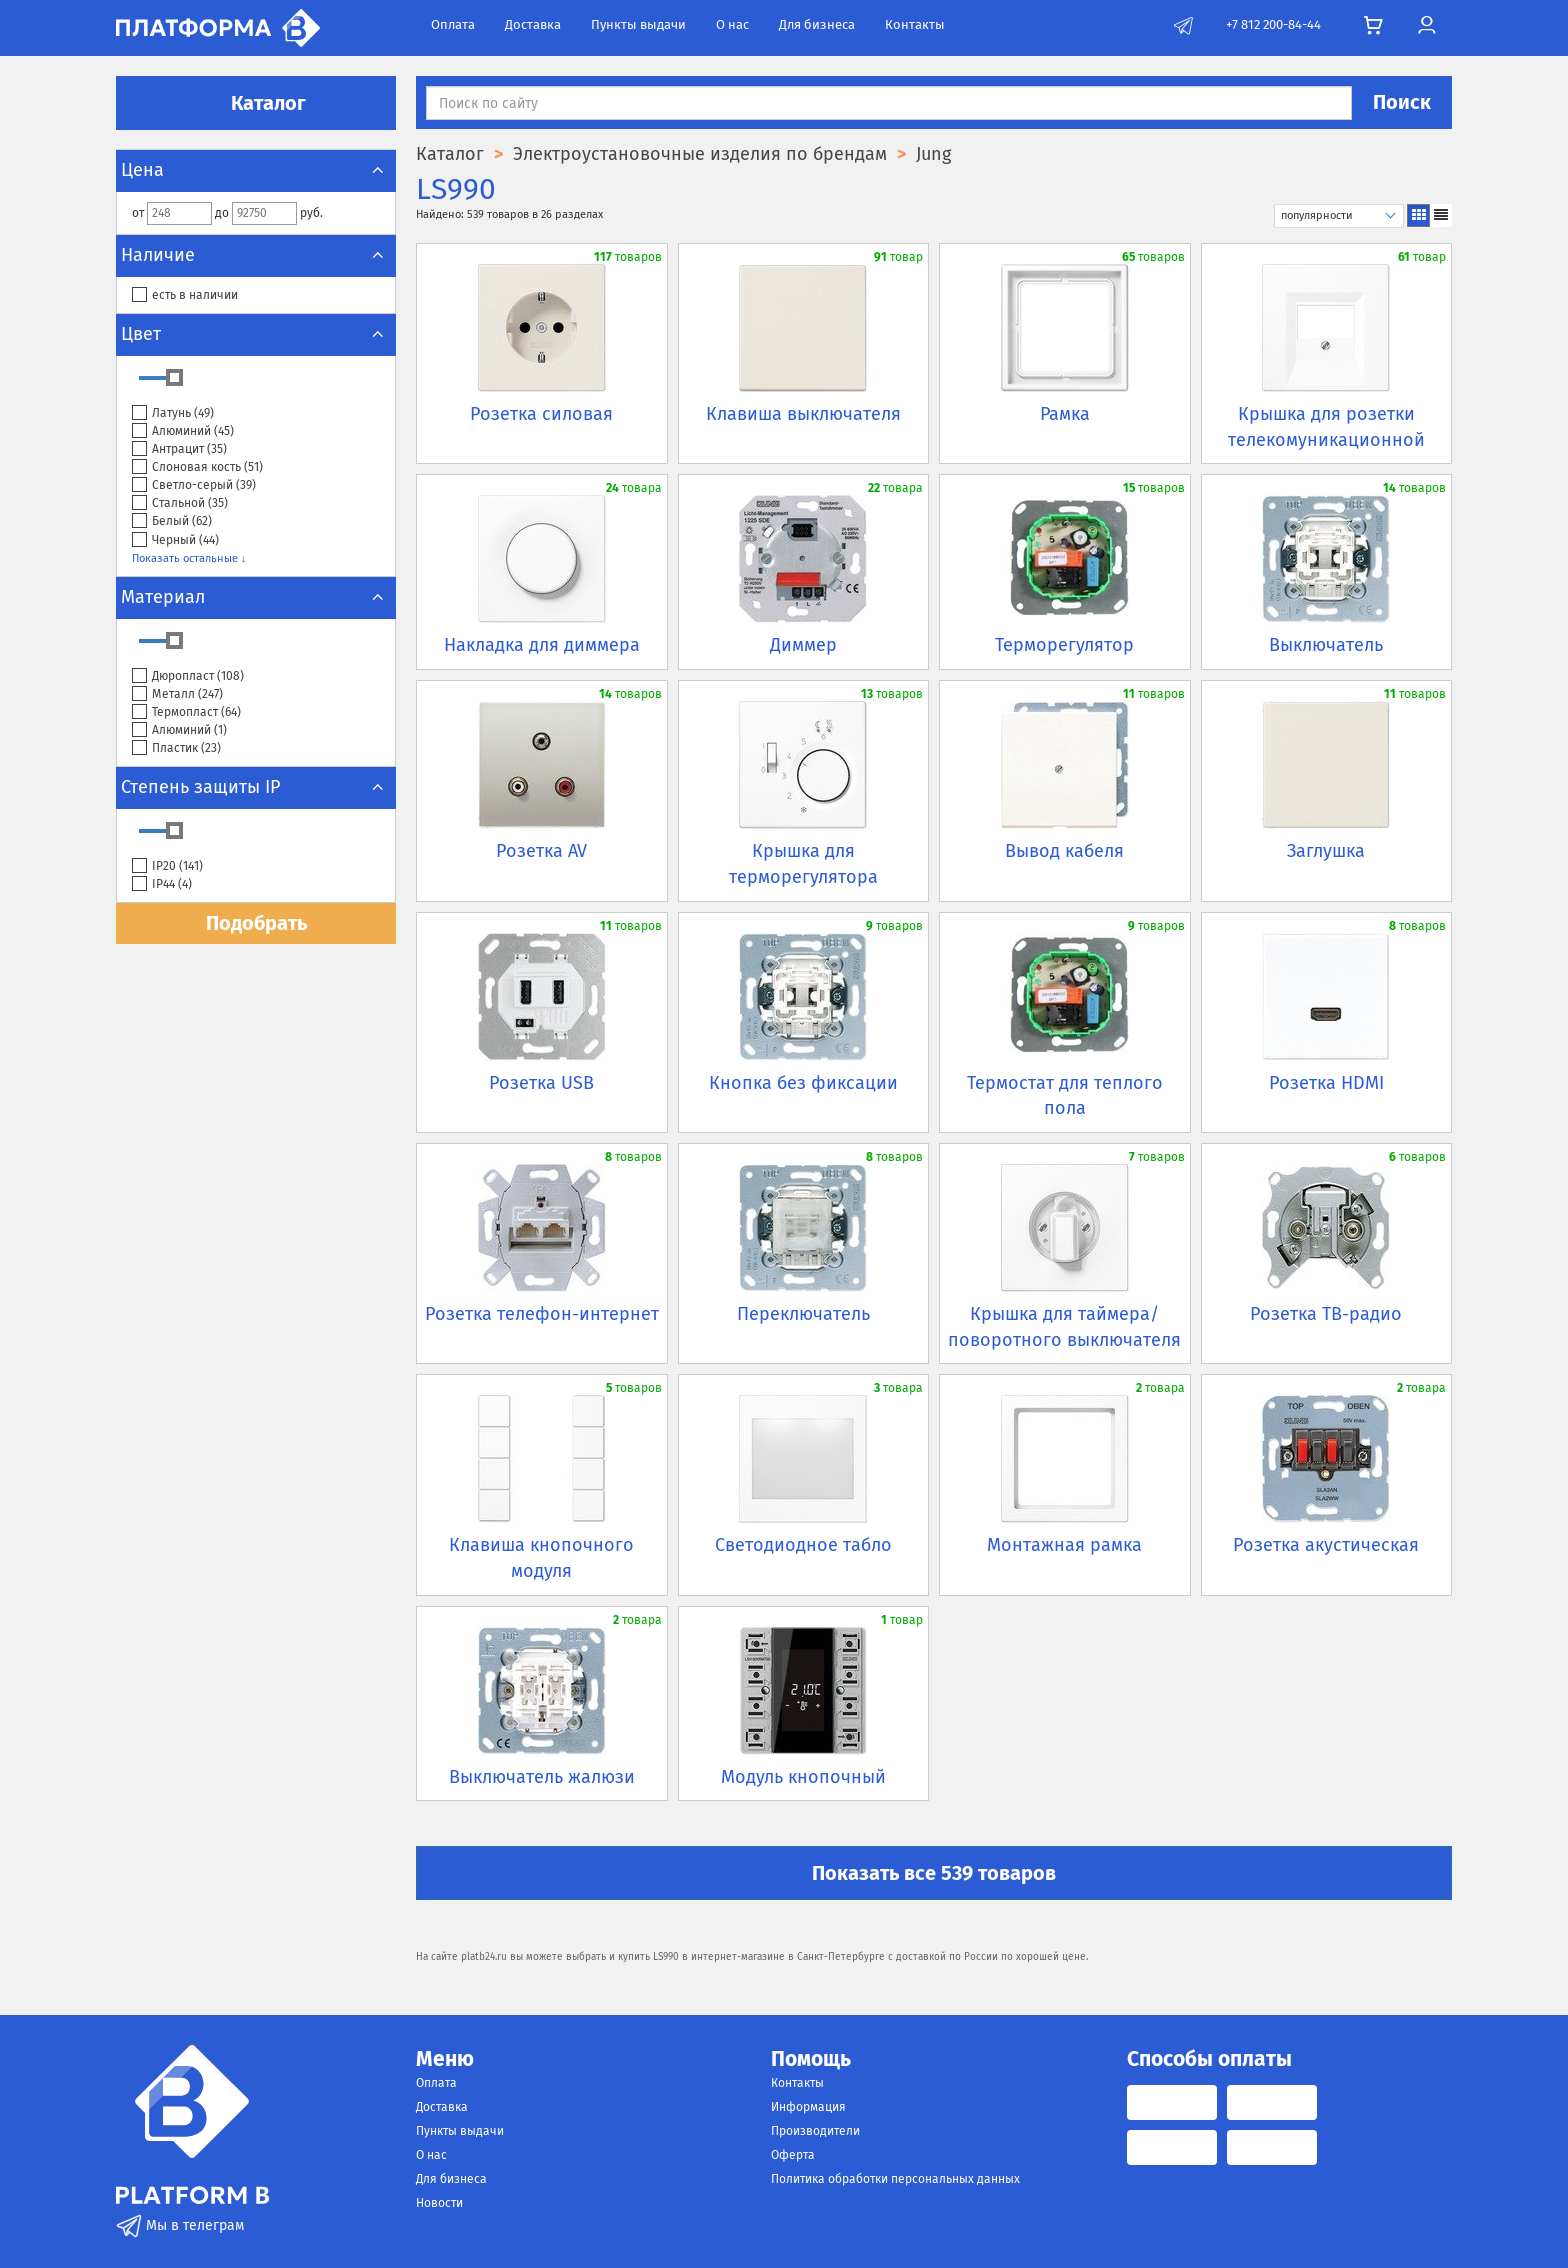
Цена (256, 170)
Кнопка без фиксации (803, 1083)
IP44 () (162, 884)
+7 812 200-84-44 (1273, 24)
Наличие (256, 255)
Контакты (915, 24)
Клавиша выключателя (803, 414)
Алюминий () (183, 431)
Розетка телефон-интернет (542, 1314)
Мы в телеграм (180, 2225)
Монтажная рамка (1064, 1545)
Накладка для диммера (542, 645)
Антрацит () (179, 449)
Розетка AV (541, 851)
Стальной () (180, 503)
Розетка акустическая (1326, 1545)
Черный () (175, 540)
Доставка (533, 24)
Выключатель (1326, 645)
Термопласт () (186, 712)
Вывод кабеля (1064, 851)
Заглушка (1326, 851)
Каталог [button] (256, 103)
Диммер (803, 645)
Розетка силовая (541, 414)
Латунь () (173, 413)
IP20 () (167, 866)
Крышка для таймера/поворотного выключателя (1064, 1327)
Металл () (177, 694)
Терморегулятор (1064, 645)
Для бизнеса (817, 24)
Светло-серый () (194, 485)
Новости (439, 2203)
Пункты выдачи (638, 24)
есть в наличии (185, 295)
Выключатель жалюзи (542, 1777)
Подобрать (256, 923)
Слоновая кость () (197, 467)
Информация (808, 2107)
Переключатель (803, 1314)
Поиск (1402, 102)
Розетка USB (541, 1083)
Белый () (172, 521)
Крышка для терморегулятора (803, 864)
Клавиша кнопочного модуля (541, 1558)
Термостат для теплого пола (1065, 1096)
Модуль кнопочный (803, 1777)
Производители (815, 2131)
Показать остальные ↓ (189, 558)
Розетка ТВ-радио (1326, 1314)
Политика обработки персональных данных (895, 2179)
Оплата (453, 24)
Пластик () (176, 748)
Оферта (793, 2155)
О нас (732, 24)
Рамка (1065, 414)
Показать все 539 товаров (934, 1873)
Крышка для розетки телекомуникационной (1326, 427)
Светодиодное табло (803, 1545)
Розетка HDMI (1326, 1083)
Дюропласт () (188, 676)
